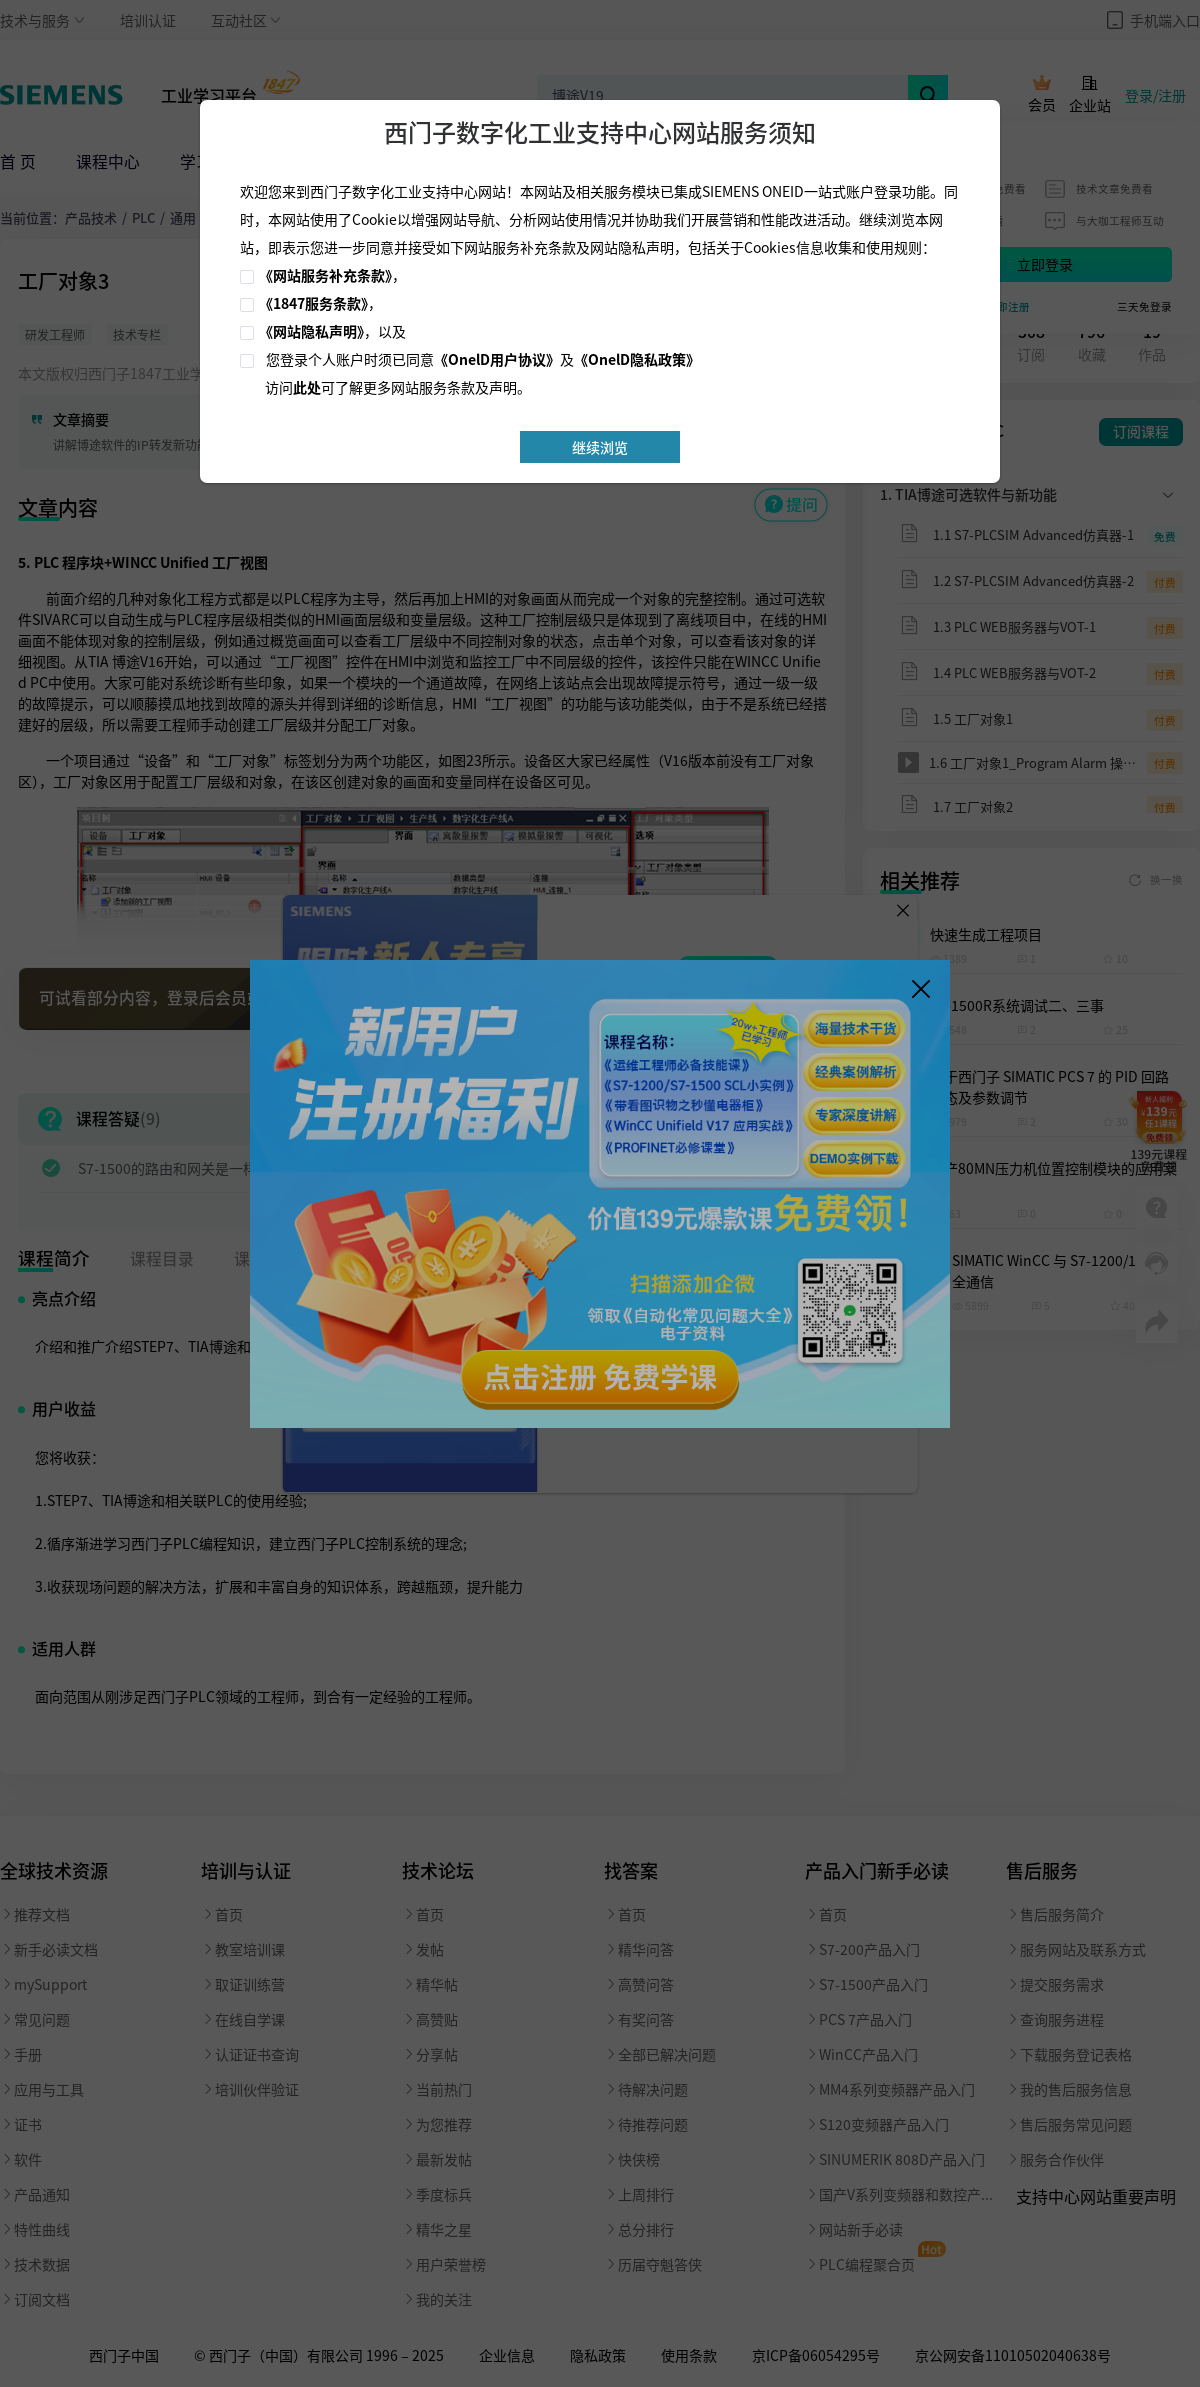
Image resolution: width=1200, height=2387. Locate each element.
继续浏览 (600, 447)
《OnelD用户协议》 (497, 359)
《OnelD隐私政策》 (637, 359)
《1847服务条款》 (313, 303)
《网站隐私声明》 (311, 331)
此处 (307, 387)
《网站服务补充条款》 (325, 275)
